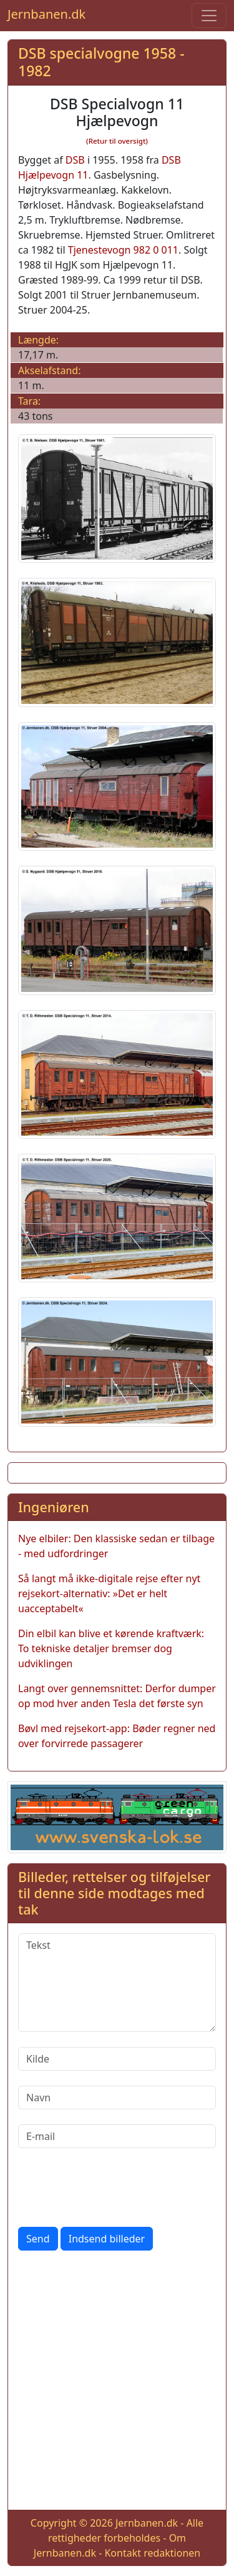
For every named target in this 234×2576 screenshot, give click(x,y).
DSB (75, 160)
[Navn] (117, 2097)
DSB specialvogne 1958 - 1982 (101, 62)
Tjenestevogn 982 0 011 (123, 250)
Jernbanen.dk (46, 14)
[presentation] (113, 2187)
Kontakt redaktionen (152, 2553)
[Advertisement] (117, 2383)
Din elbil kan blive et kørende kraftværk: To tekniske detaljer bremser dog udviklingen (111, 1648)
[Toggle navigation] (209, 15)
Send (38, 2239)
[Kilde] (117, 2059)
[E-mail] (117, 2136)
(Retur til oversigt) (117, 141)
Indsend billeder (107, 2239)
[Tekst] (117, 1982)
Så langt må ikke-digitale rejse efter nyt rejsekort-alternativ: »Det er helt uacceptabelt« (109, 1593)
